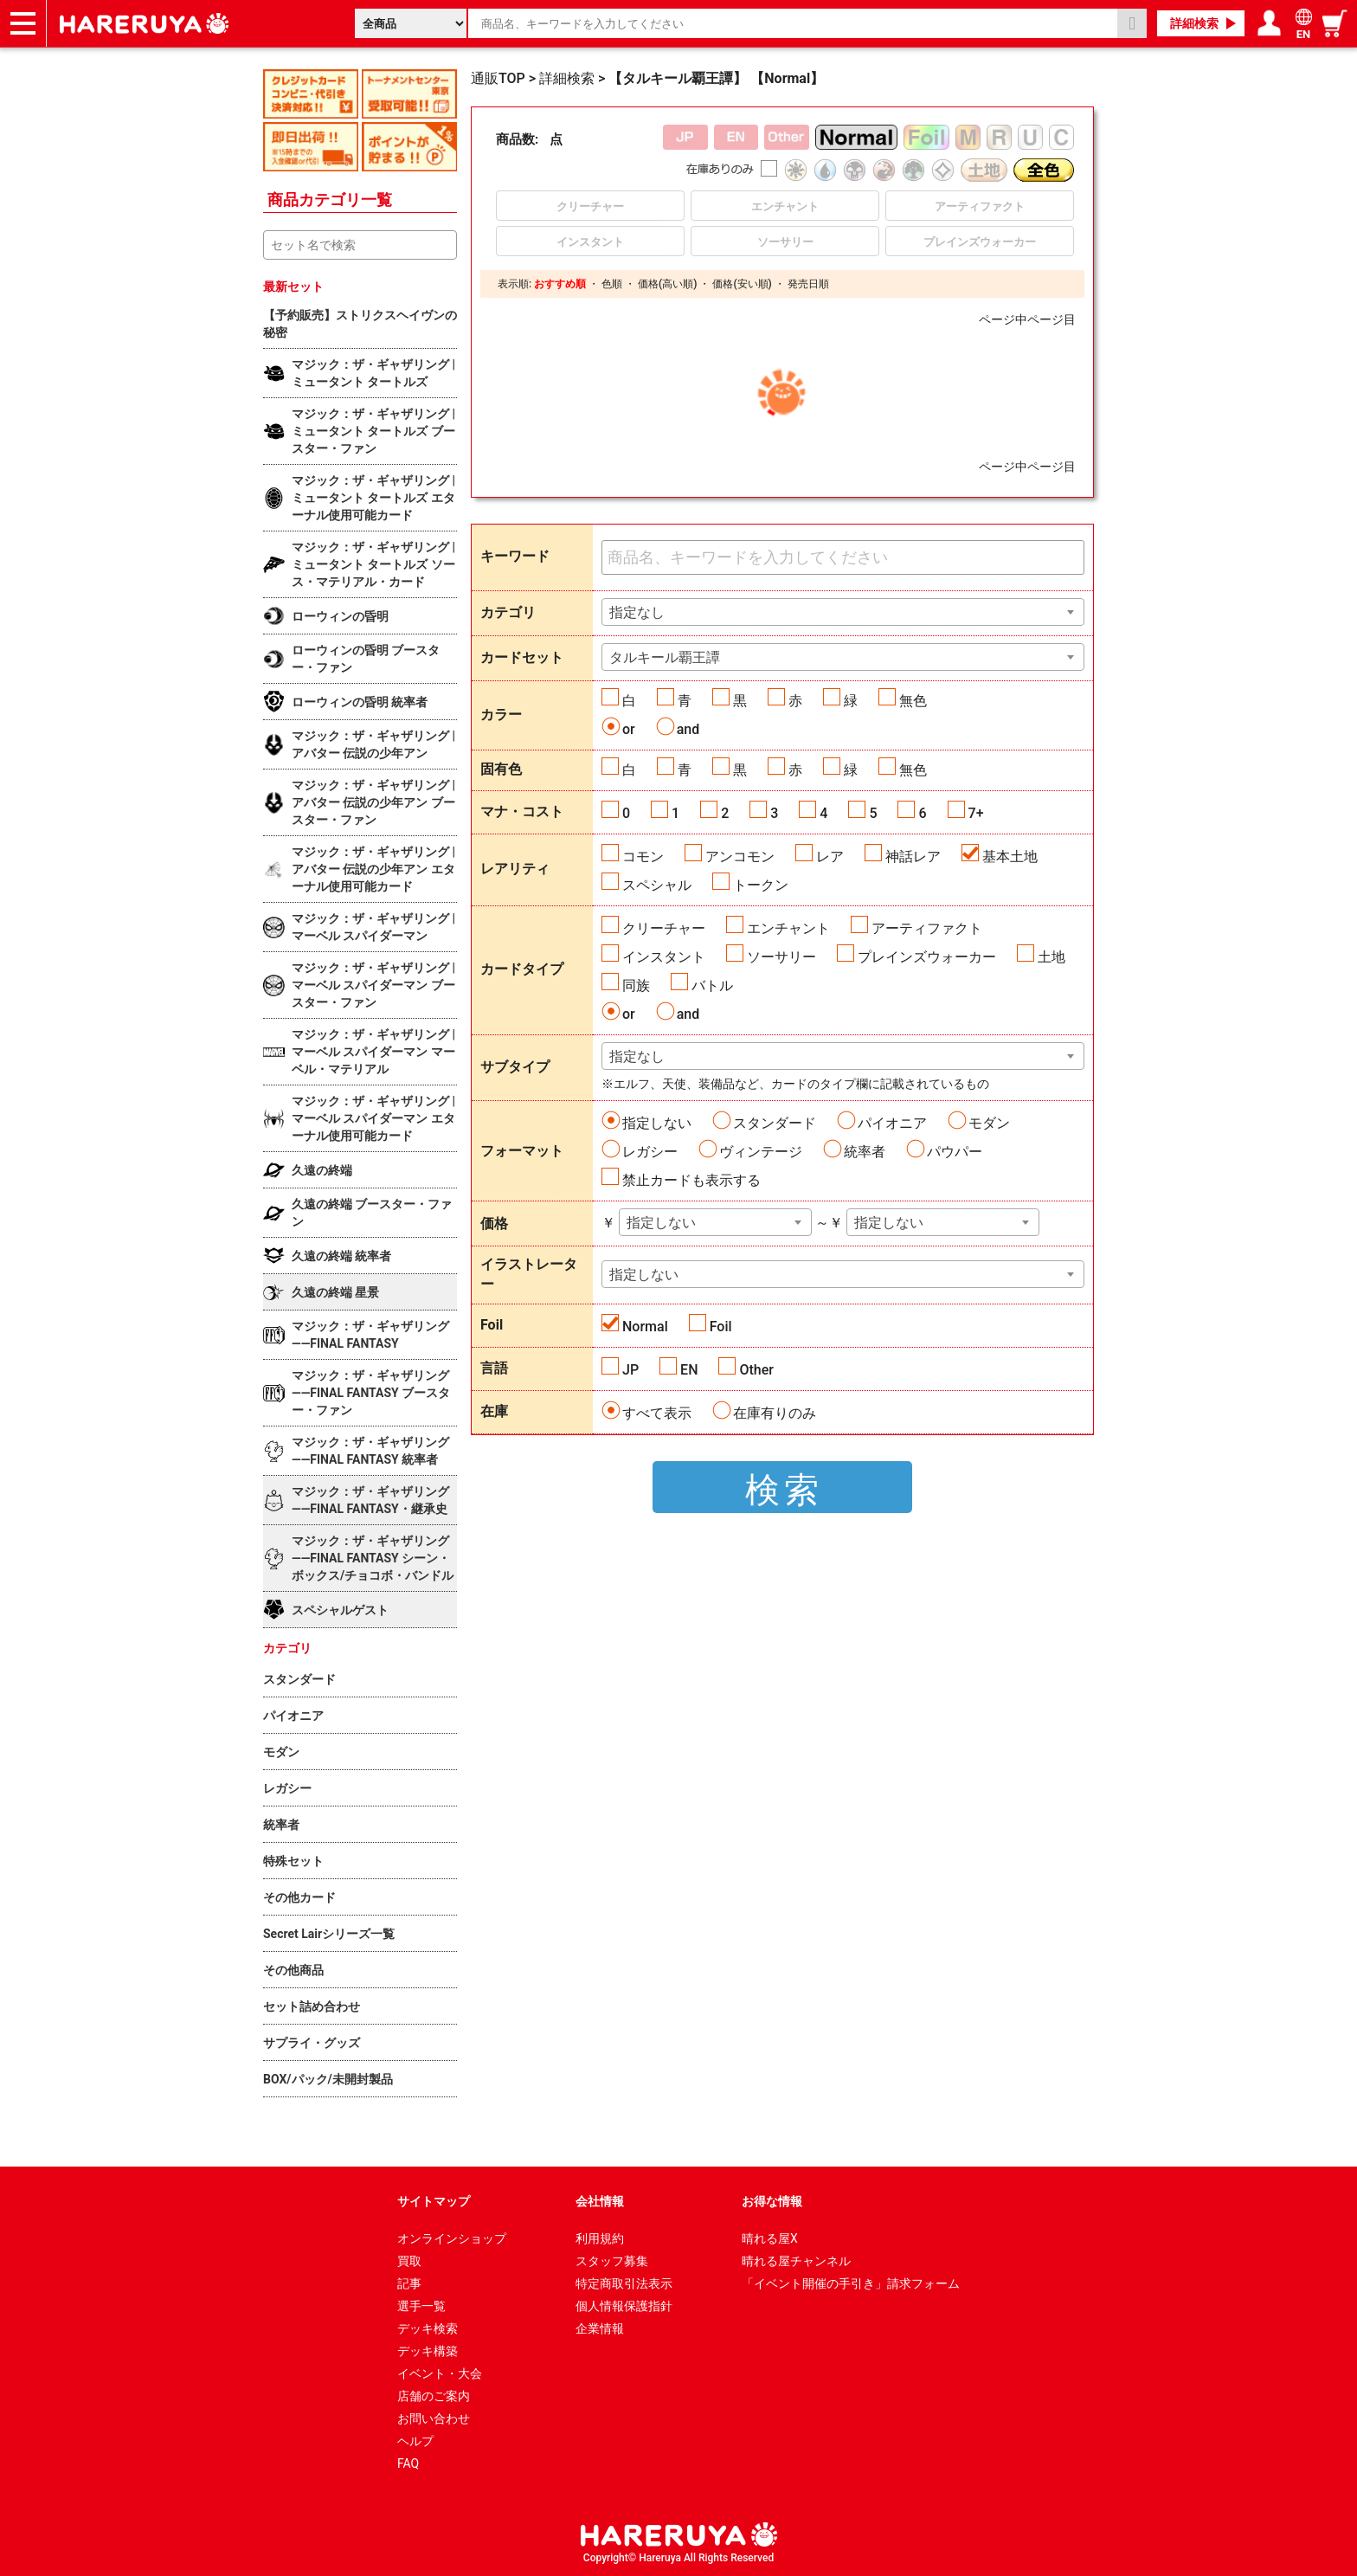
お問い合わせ (433, 2418)
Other (756, 1370)
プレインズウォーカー (927, 957)
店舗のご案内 (433, 2396)
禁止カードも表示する (691, 1180)
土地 (1051, 957)
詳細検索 (1194, 23)
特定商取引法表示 (624, 2283)
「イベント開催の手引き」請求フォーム (851, 2283)
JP (630, 1370)
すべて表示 (656, 1413)
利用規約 (600, 2238)
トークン (760, 885)
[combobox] (842, 612)
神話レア (913, 856)
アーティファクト (926, 928)
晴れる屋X (770, 2238)
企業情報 (600, 2328)
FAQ (408, 2463)
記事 (409, 2283)
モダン (989, 1123)
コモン (643, 856)
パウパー (954, 1151)
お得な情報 (772, 2201)
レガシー (650, 1151)
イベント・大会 (439, 2373)
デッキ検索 (427, 2328)
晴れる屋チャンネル (796, 2261)
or (628, 729)
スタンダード (774, 1123)
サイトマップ (433, 2201)
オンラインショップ (451, 2238)
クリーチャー (663, 928)
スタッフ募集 (612, 2261)
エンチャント (788, 928)
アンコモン (740, 856)
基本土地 (1010, 856)
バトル (712, 985)
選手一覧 (421, 2306)
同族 (636, 985)
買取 (409, 2261)
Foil (721, 1326)
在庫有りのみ (774, 1413)
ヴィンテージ (760, 1151)
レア (830, 856)
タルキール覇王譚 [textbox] (664, 657)
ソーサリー (781, 957)
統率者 (864, 1151)
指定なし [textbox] (637, 612)
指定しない (656, 1123)
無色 (913, 700)
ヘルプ (415, 2441)
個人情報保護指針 (624, 2306)
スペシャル (656, 885)
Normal (645, 1326)
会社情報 (600, 2201)
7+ (976, 813)
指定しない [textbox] (661, 1222)
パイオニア (892, 1123)
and (688, 729)
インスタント (663, 957)
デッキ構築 (427, 2351)
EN (689, 1370)
